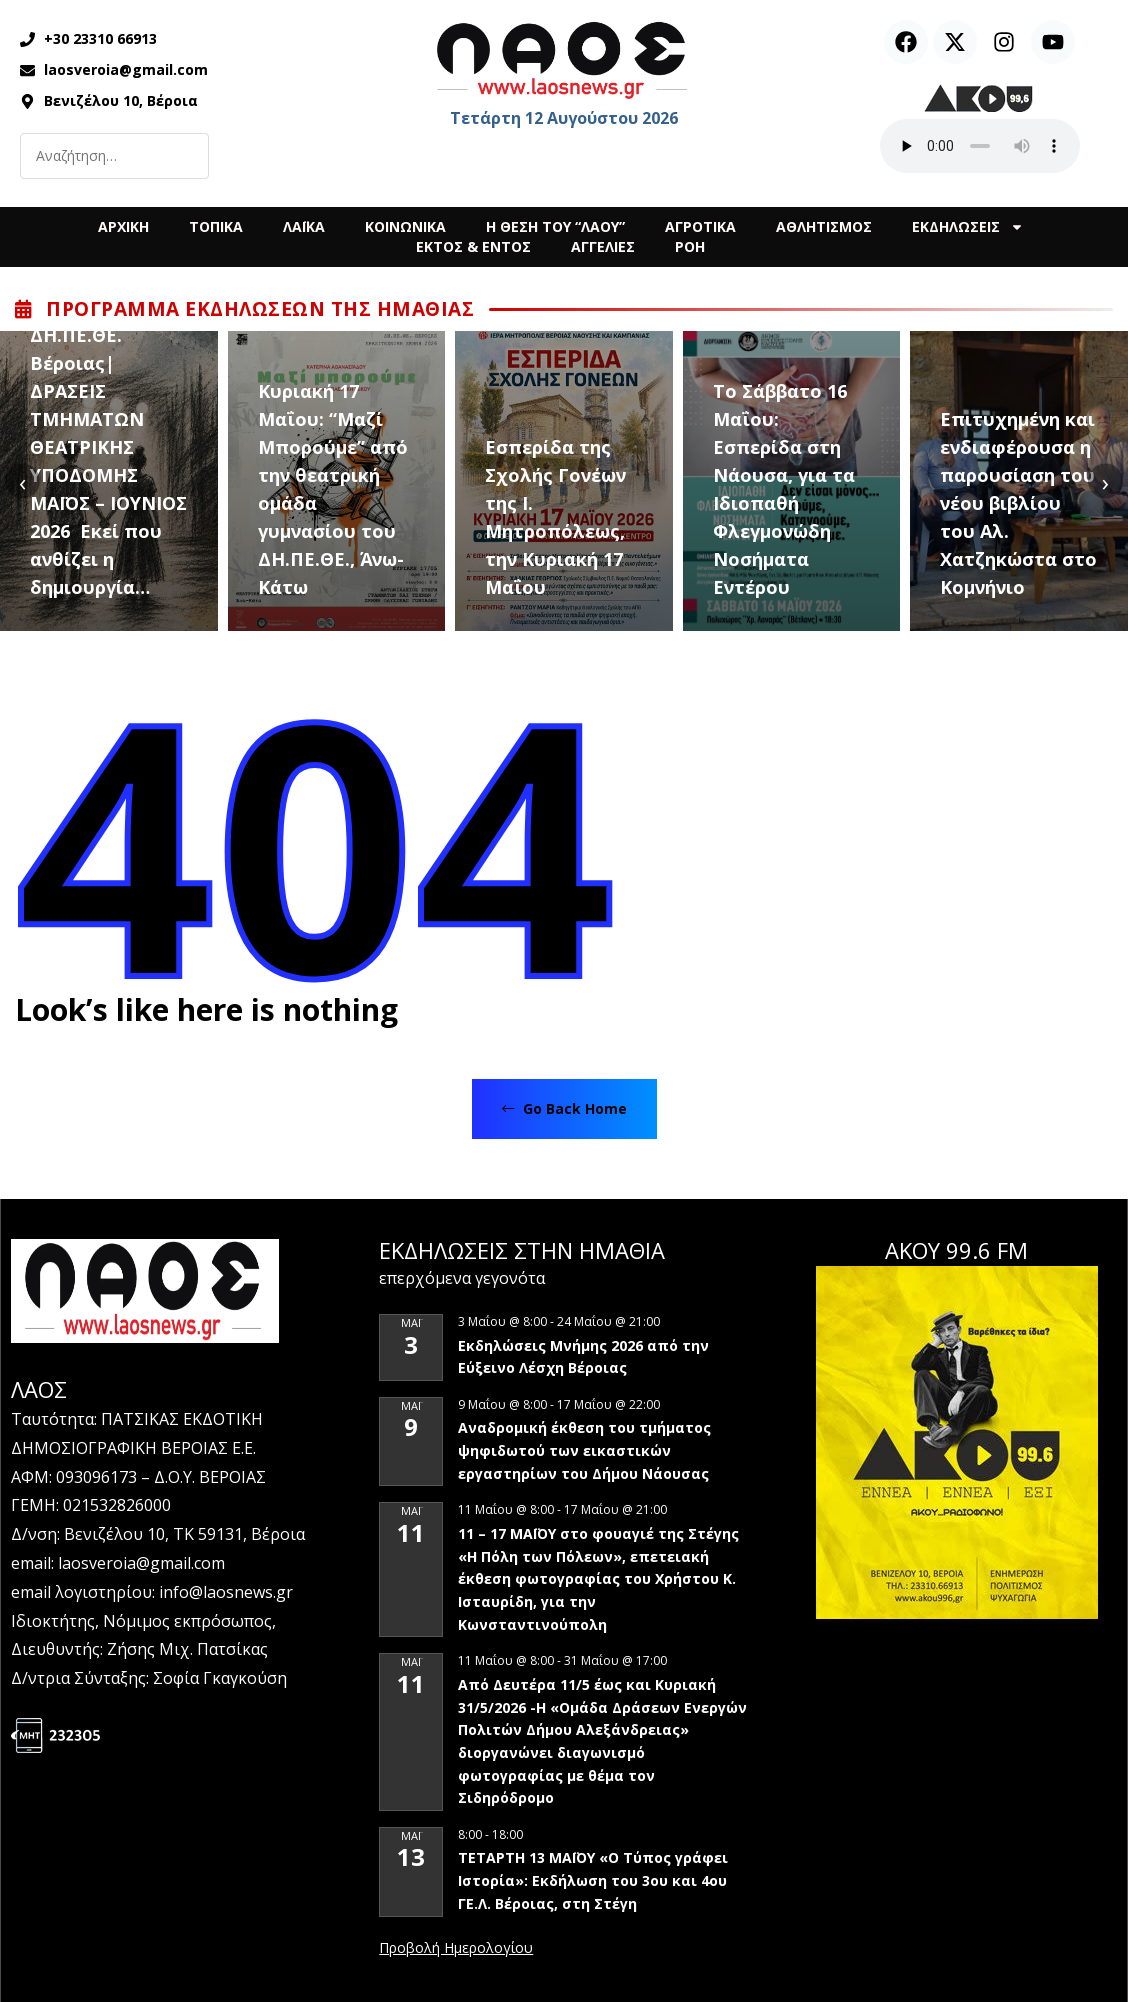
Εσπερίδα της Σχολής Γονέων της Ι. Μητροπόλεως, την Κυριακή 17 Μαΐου (555, 517)
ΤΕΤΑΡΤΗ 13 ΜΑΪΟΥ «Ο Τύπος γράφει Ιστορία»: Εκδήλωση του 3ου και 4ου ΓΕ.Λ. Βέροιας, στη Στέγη (593, 1880)
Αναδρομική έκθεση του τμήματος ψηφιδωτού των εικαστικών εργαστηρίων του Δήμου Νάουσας (584, 1450)
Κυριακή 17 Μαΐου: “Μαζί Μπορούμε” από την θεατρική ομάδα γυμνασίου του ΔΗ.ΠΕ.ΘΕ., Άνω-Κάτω (333, 489)
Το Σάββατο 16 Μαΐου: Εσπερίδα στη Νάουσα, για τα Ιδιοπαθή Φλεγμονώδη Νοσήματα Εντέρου (784, 489)
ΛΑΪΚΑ (304, 226)
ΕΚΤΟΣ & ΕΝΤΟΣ (473, 246)
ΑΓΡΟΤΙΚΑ (700, 226)
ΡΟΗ (690, 246)
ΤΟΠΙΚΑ (216, 226)
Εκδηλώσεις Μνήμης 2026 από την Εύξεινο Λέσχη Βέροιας (583, 1357)
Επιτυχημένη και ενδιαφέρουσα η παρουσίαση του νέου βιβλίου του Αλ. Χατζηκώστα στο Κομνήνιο (1018, 503)
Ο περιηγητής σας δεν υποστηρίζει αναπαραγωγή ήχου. (980, 146)
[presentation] (22, 481)
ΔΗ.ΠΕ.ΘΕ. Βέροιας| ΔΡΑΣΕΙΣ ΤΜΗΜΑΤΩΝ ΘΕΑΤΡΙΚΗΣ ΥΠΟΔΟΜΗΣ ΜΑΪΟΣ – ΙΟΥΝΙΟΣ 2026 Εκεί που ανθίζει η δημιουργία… (108, 461)
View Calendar (456, 1949)
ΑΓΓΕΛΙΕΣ (603, 246)
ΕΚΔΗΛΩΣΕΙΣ (968, 227)
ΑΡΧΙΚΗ (123, 226)
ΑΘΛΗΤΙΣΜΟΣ (824, 226)
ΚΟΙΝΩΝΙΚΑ (405, 226)
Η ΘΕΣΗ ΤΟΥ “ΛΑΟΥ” (555, 226)
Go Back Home (564, 1108)
